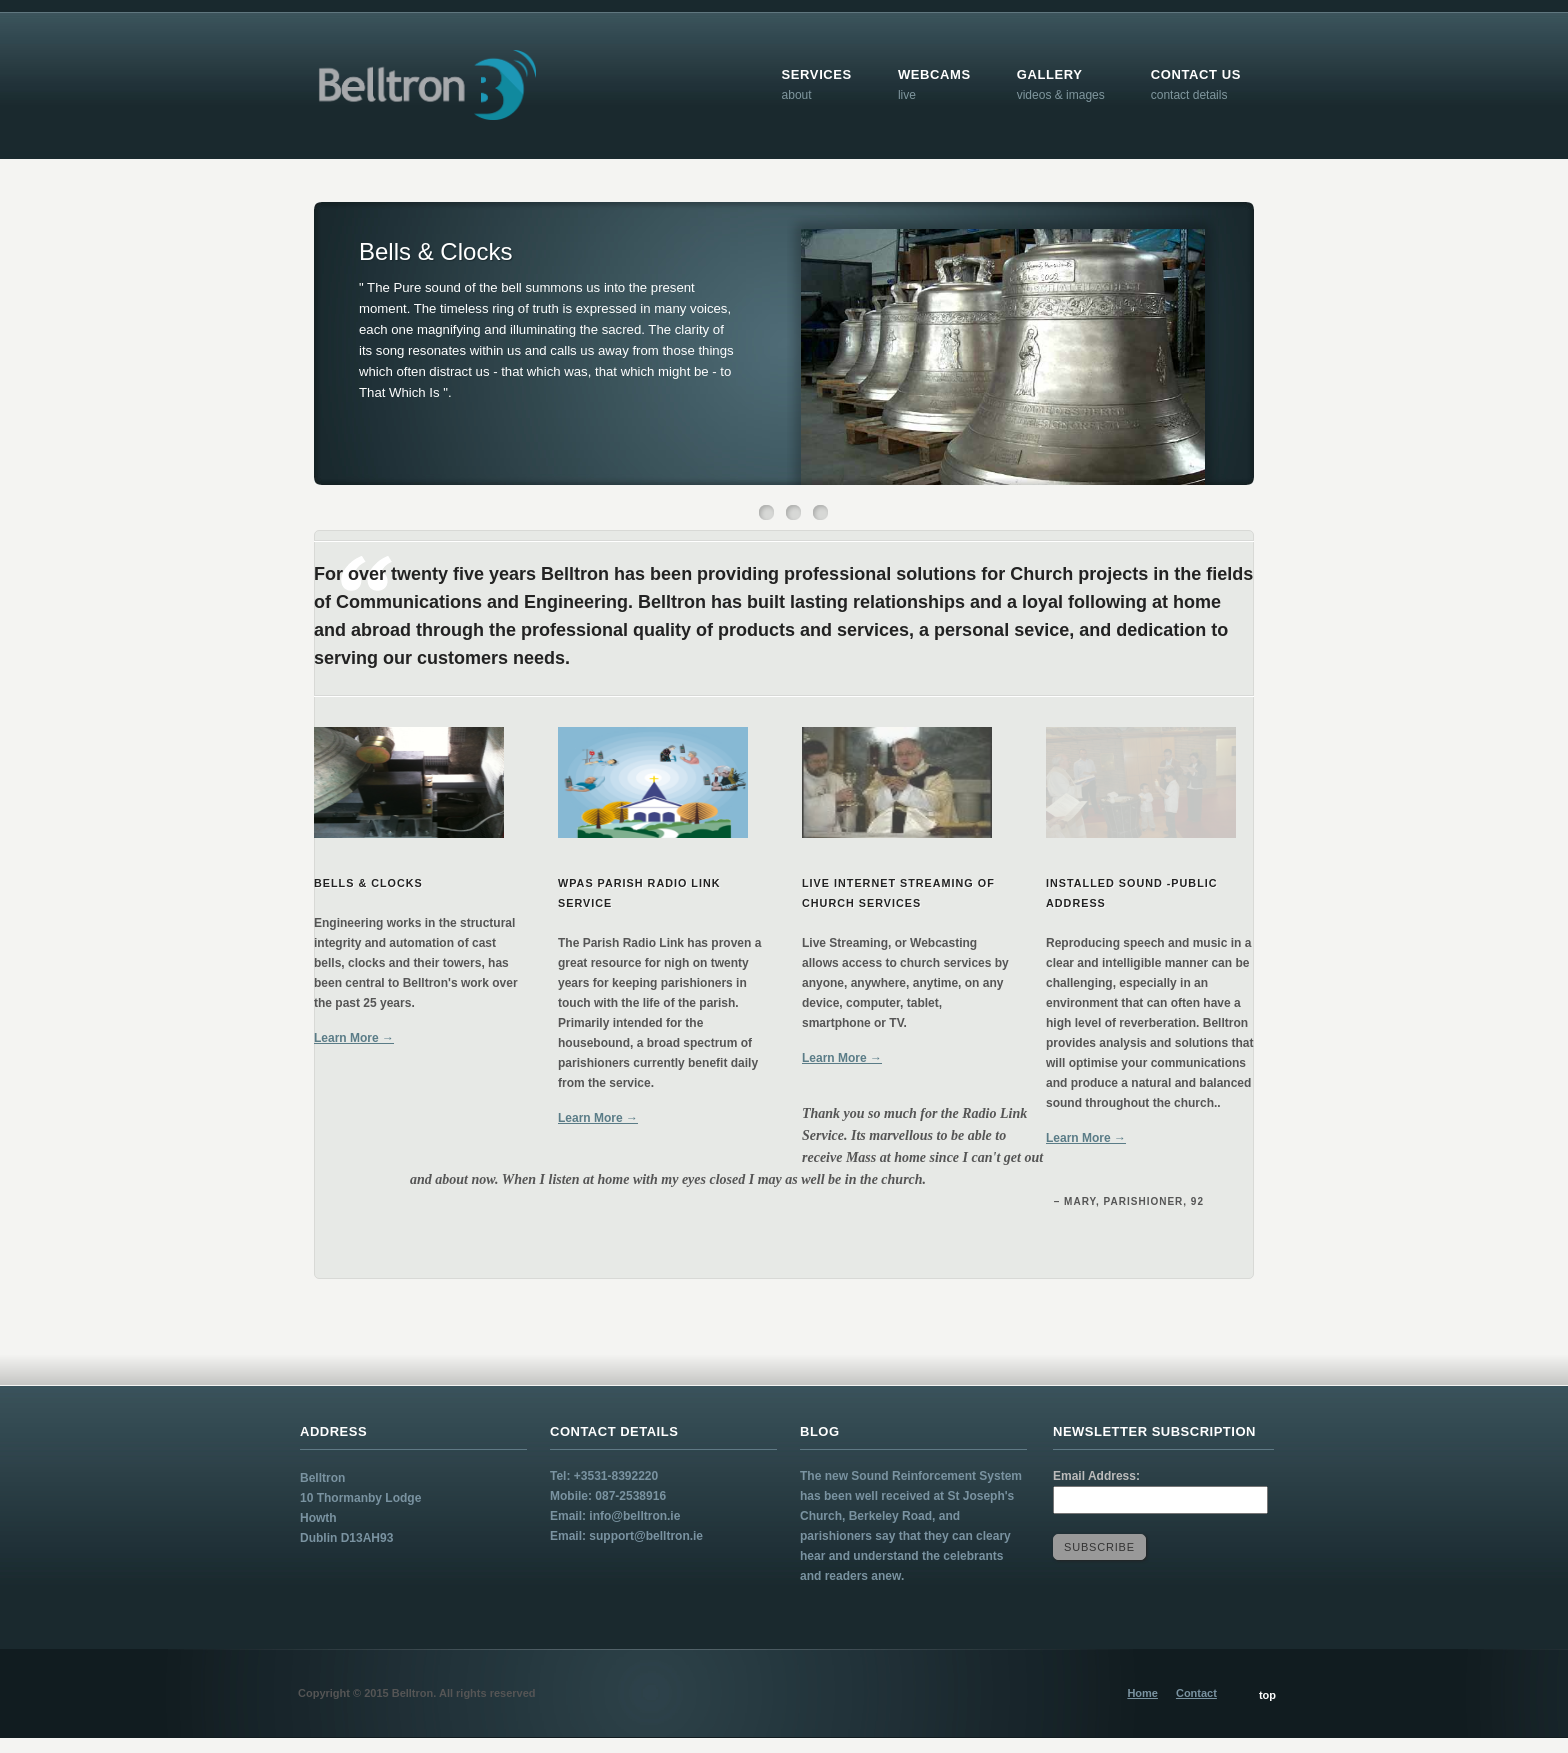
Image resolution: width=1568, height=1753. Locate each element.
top (1267, 1695)
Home (1142, 1693)
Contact (1196, 1693)
